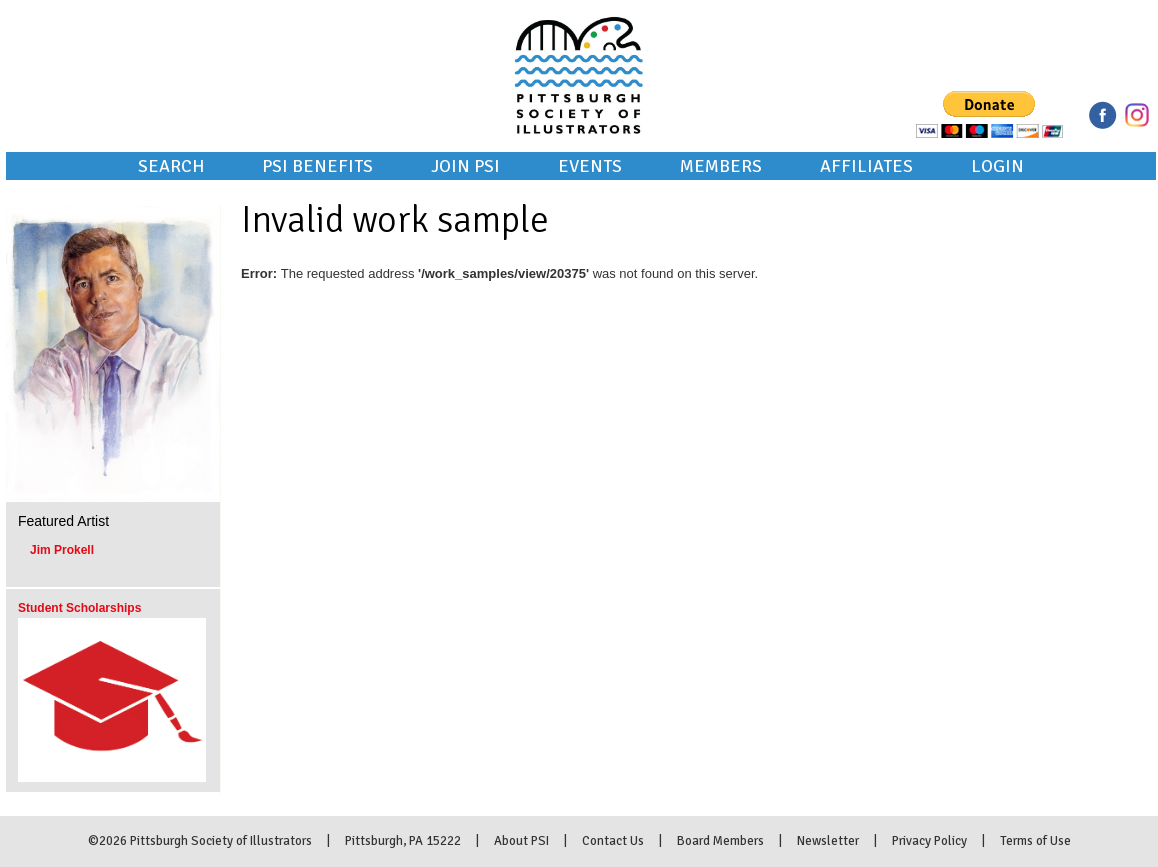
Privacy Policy (929, 841)
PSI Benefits (317, 166)
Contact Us (613, 841)
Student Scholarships (79, 608)
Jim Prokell (62, 550)
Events (590, 166)
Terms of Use (1035, 841)
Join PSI (465, 166)
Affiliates (866, 166)
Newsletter (828, 841)
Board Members (720, 841)
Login (997, 166)
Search (171, 166)
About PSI (521, 841)
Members (721, 166)
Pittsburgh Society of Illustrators (579, 48)
